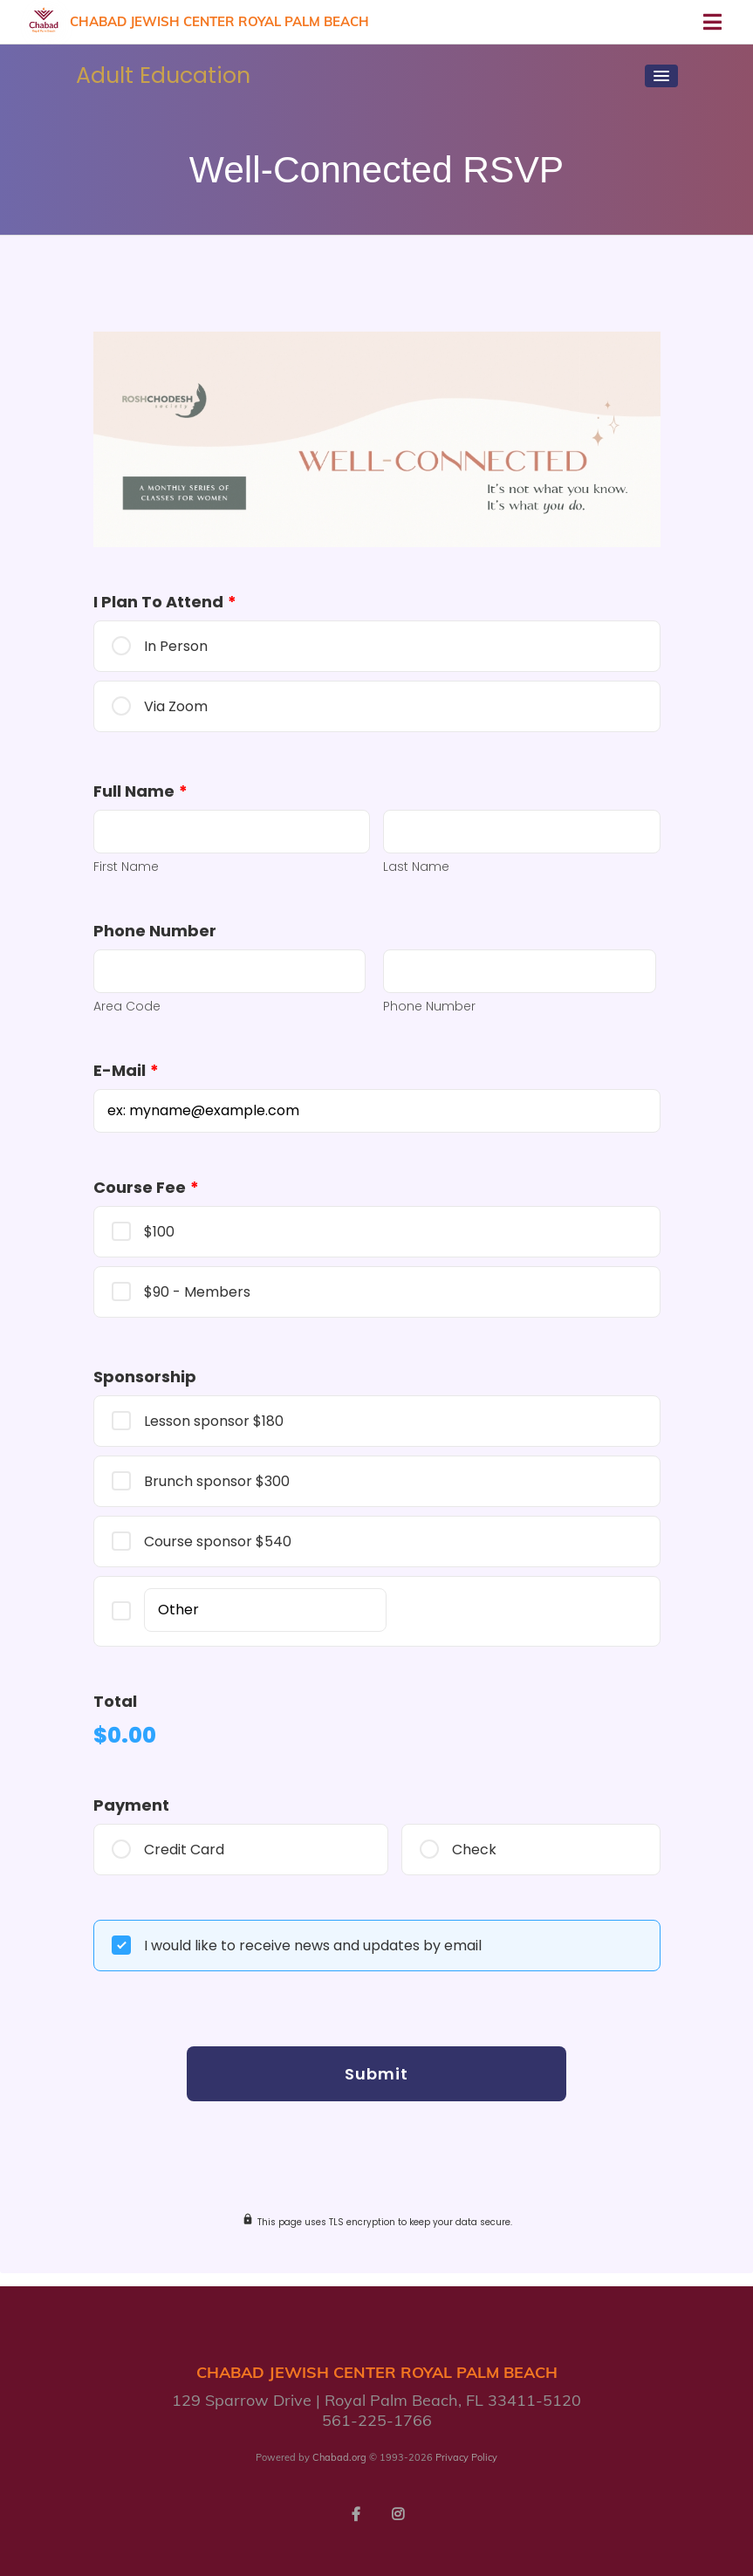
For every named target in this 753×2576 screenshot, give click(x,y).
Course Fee (146, 1187)
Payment (131, 1805)
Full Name (140, 791)
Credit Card (184, 1850)
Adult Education (163, 75)
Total (115, 1701)
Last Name (416, 866)
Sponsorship (144, 1376)
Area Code (127, 1006)
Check (474, 1850)
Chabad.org (339, 2457)
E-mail (126, 1070)
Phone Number (154, 931)
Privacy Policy (466, 2457)
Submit (376, 2074)
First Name (126, 866)
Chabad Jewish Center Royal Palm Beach (219, 21)
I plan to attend (164, 602)
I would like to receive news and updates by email (313, 1945)
